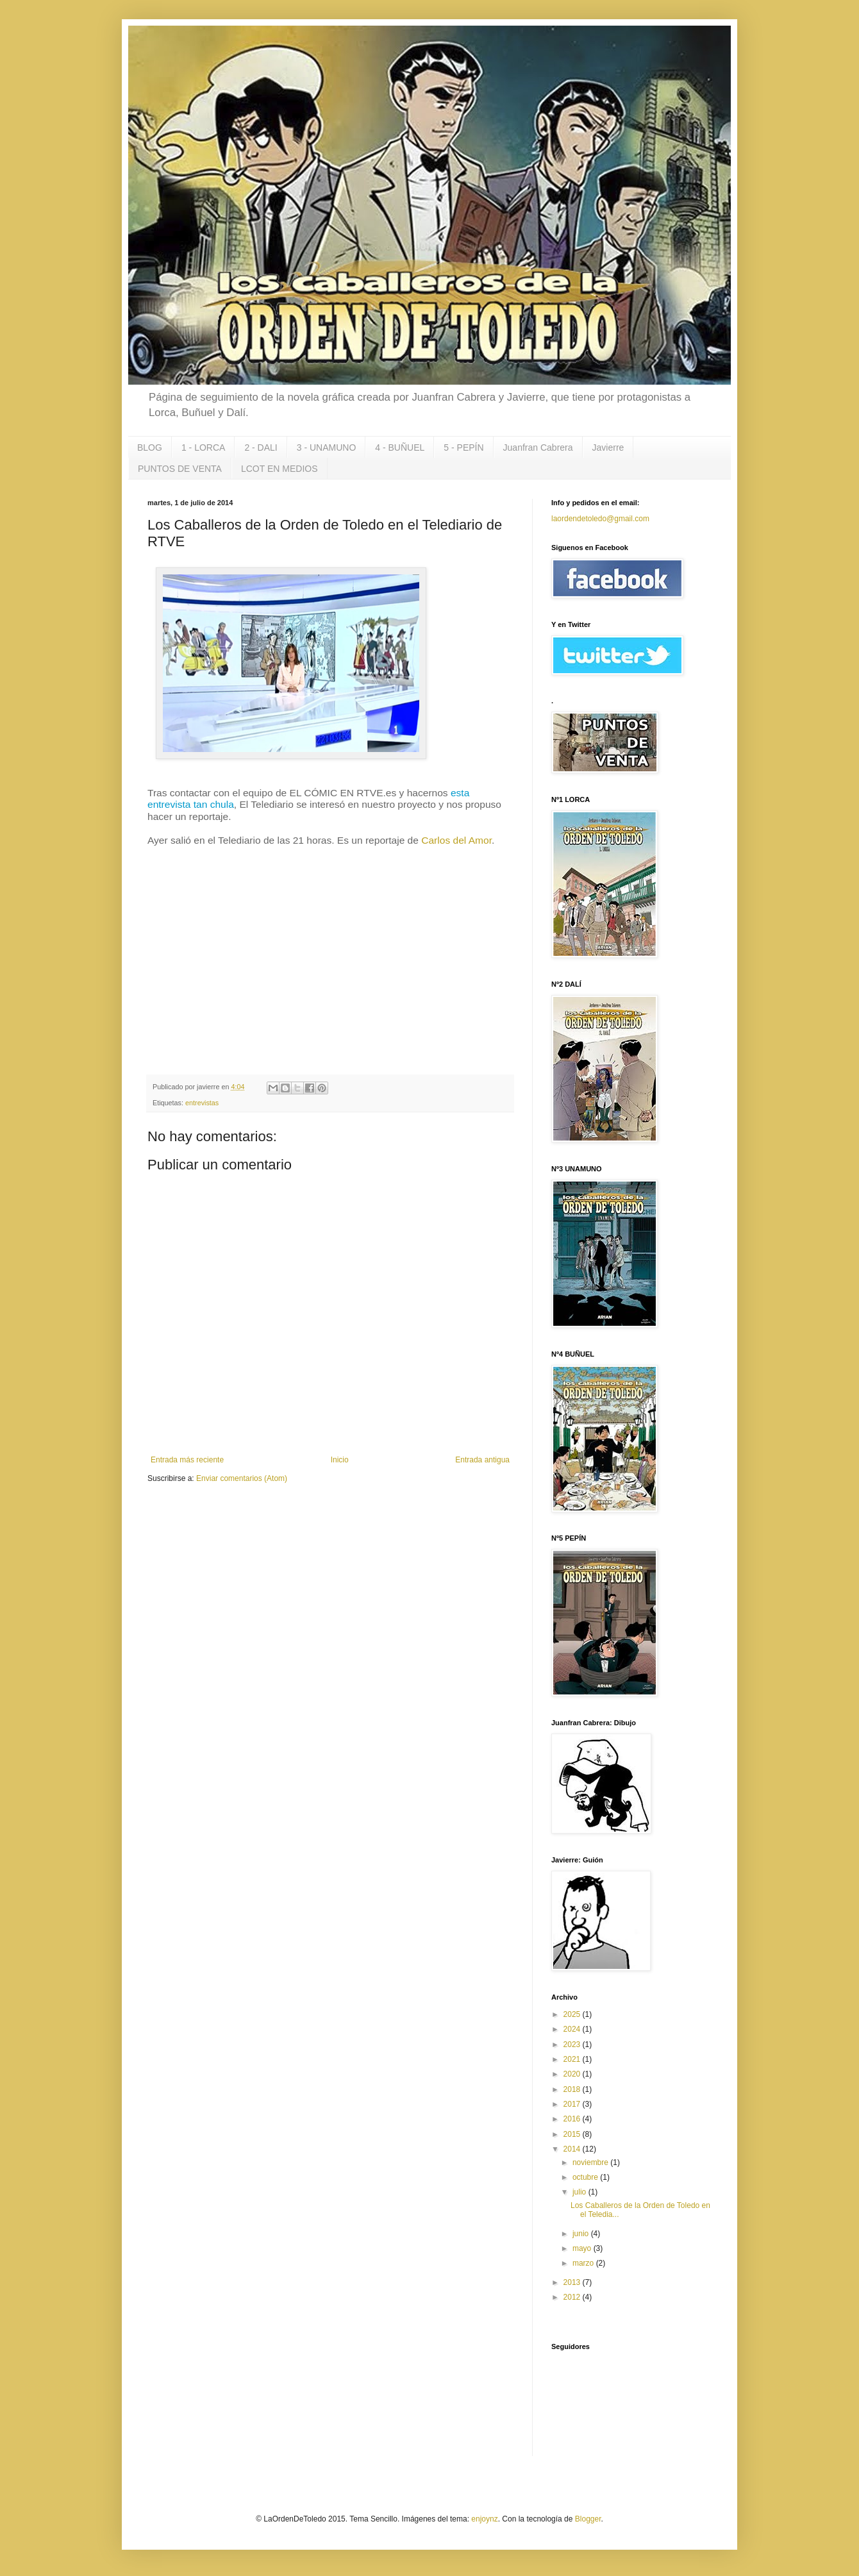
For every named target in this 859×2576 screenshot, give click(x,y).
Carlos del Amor (456, 840)
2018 (573, 2089)
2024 (573, 2029)
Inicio (340, 1459)
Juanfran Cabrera (538, 447)
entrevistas (202, 1103)
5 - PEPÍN (463, 447)
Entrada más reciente (187, 1459)
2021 (573, 2059)
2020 (573, 2074)
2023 (573, 2044)
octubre (586, 2177)
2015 (573, 2134)
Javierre (608, 447)
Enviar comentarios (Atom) (241, 1478)
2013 (573, 2282)
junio (581, 2233)
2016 (573, 2118)
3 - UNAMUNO (326, 447)
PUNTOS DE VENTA (180, 469)
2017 (573, 2104)
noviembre (591, 2162)
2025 (573, 2014)
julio (580, 2191)
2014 (573, 2149)
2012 (573, 2297)
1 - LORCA (203, 447)
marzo (584, 2263)
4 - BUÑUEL (399, 447)
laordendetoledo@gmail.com (600, 518)
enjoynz (484, 2518)
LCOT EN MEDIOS (279, 469)
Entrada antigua (482, 1459)
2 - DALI (260, 447)
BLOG (149, 447)
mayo (583, 2248)
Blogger (588, 2518)
